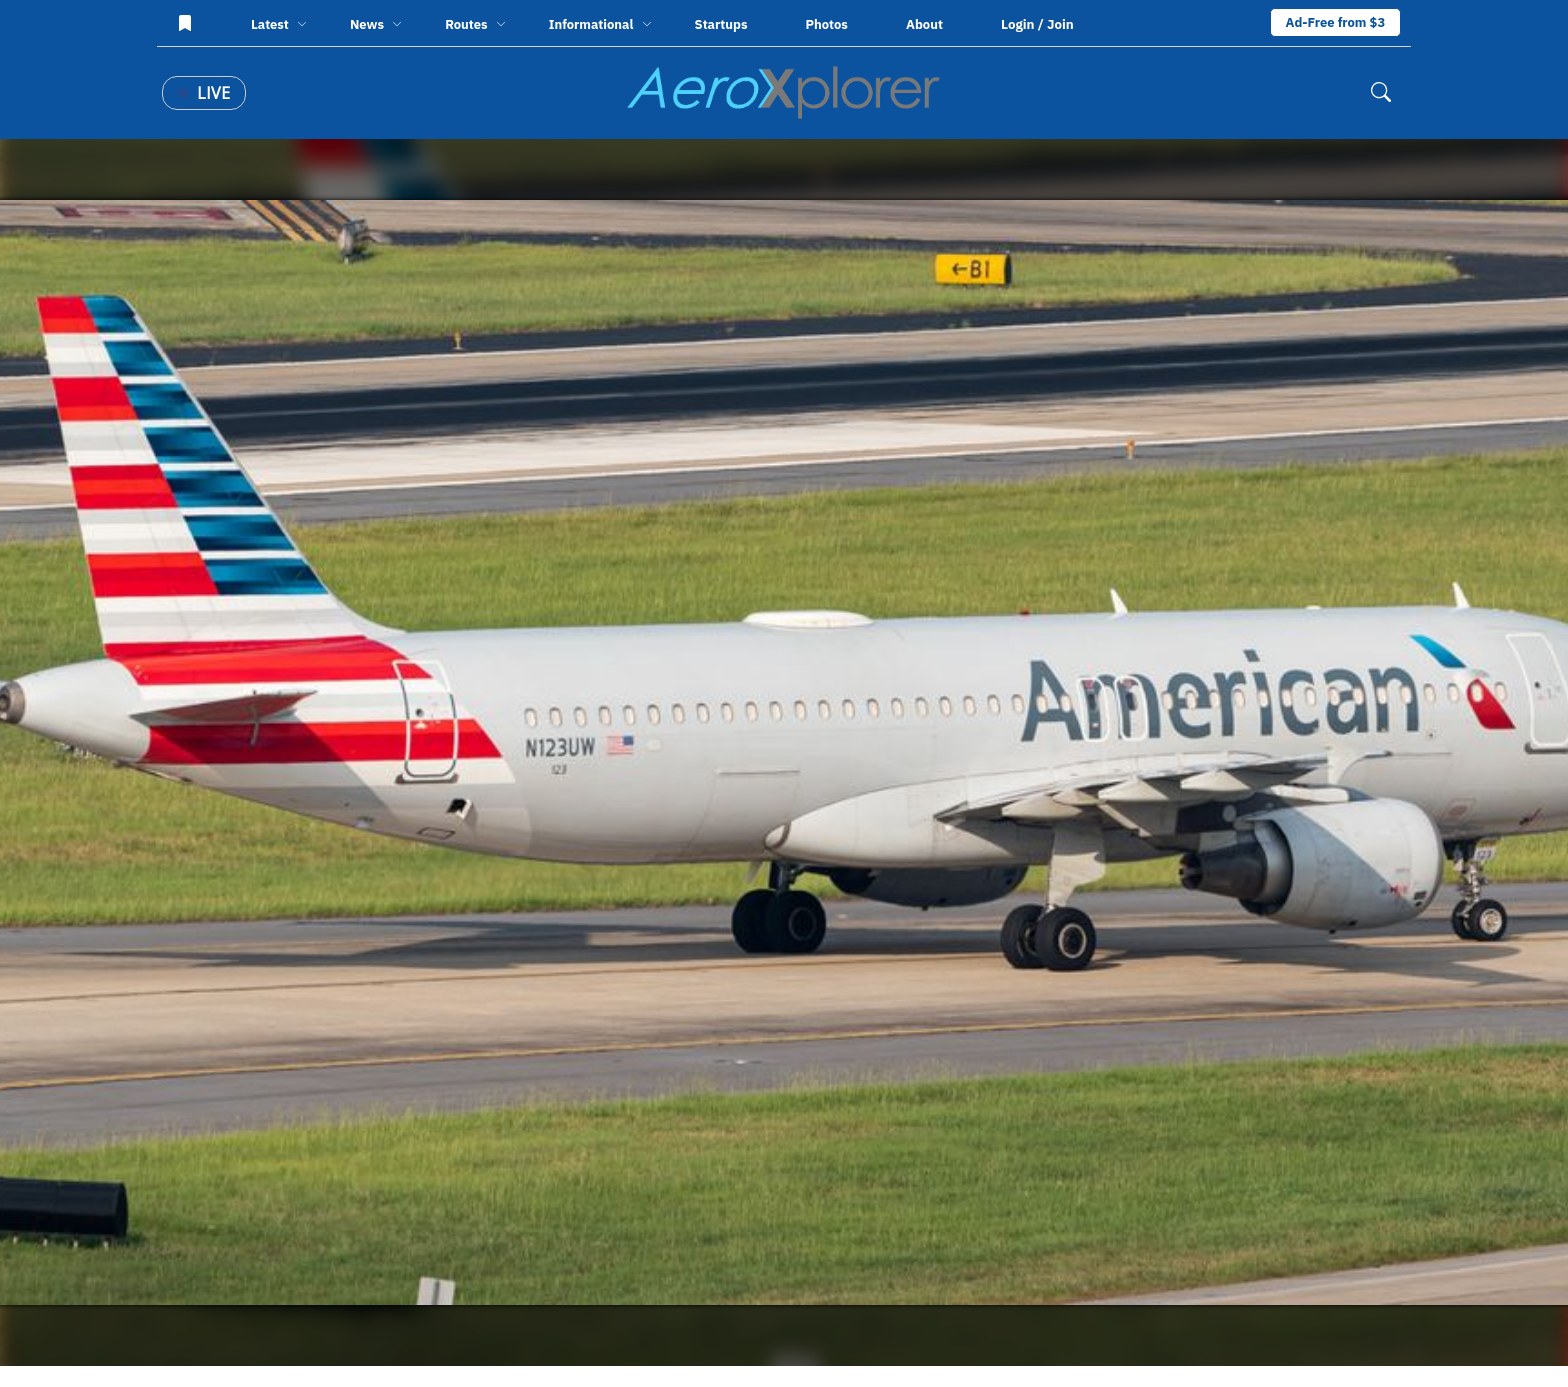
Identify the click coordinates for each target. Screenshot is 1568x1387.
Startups (721, 24)
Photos (827, 24)
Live (204, 93)
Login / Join (1037, 24)
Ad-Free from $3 (1336, 22)
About (924, 24)
